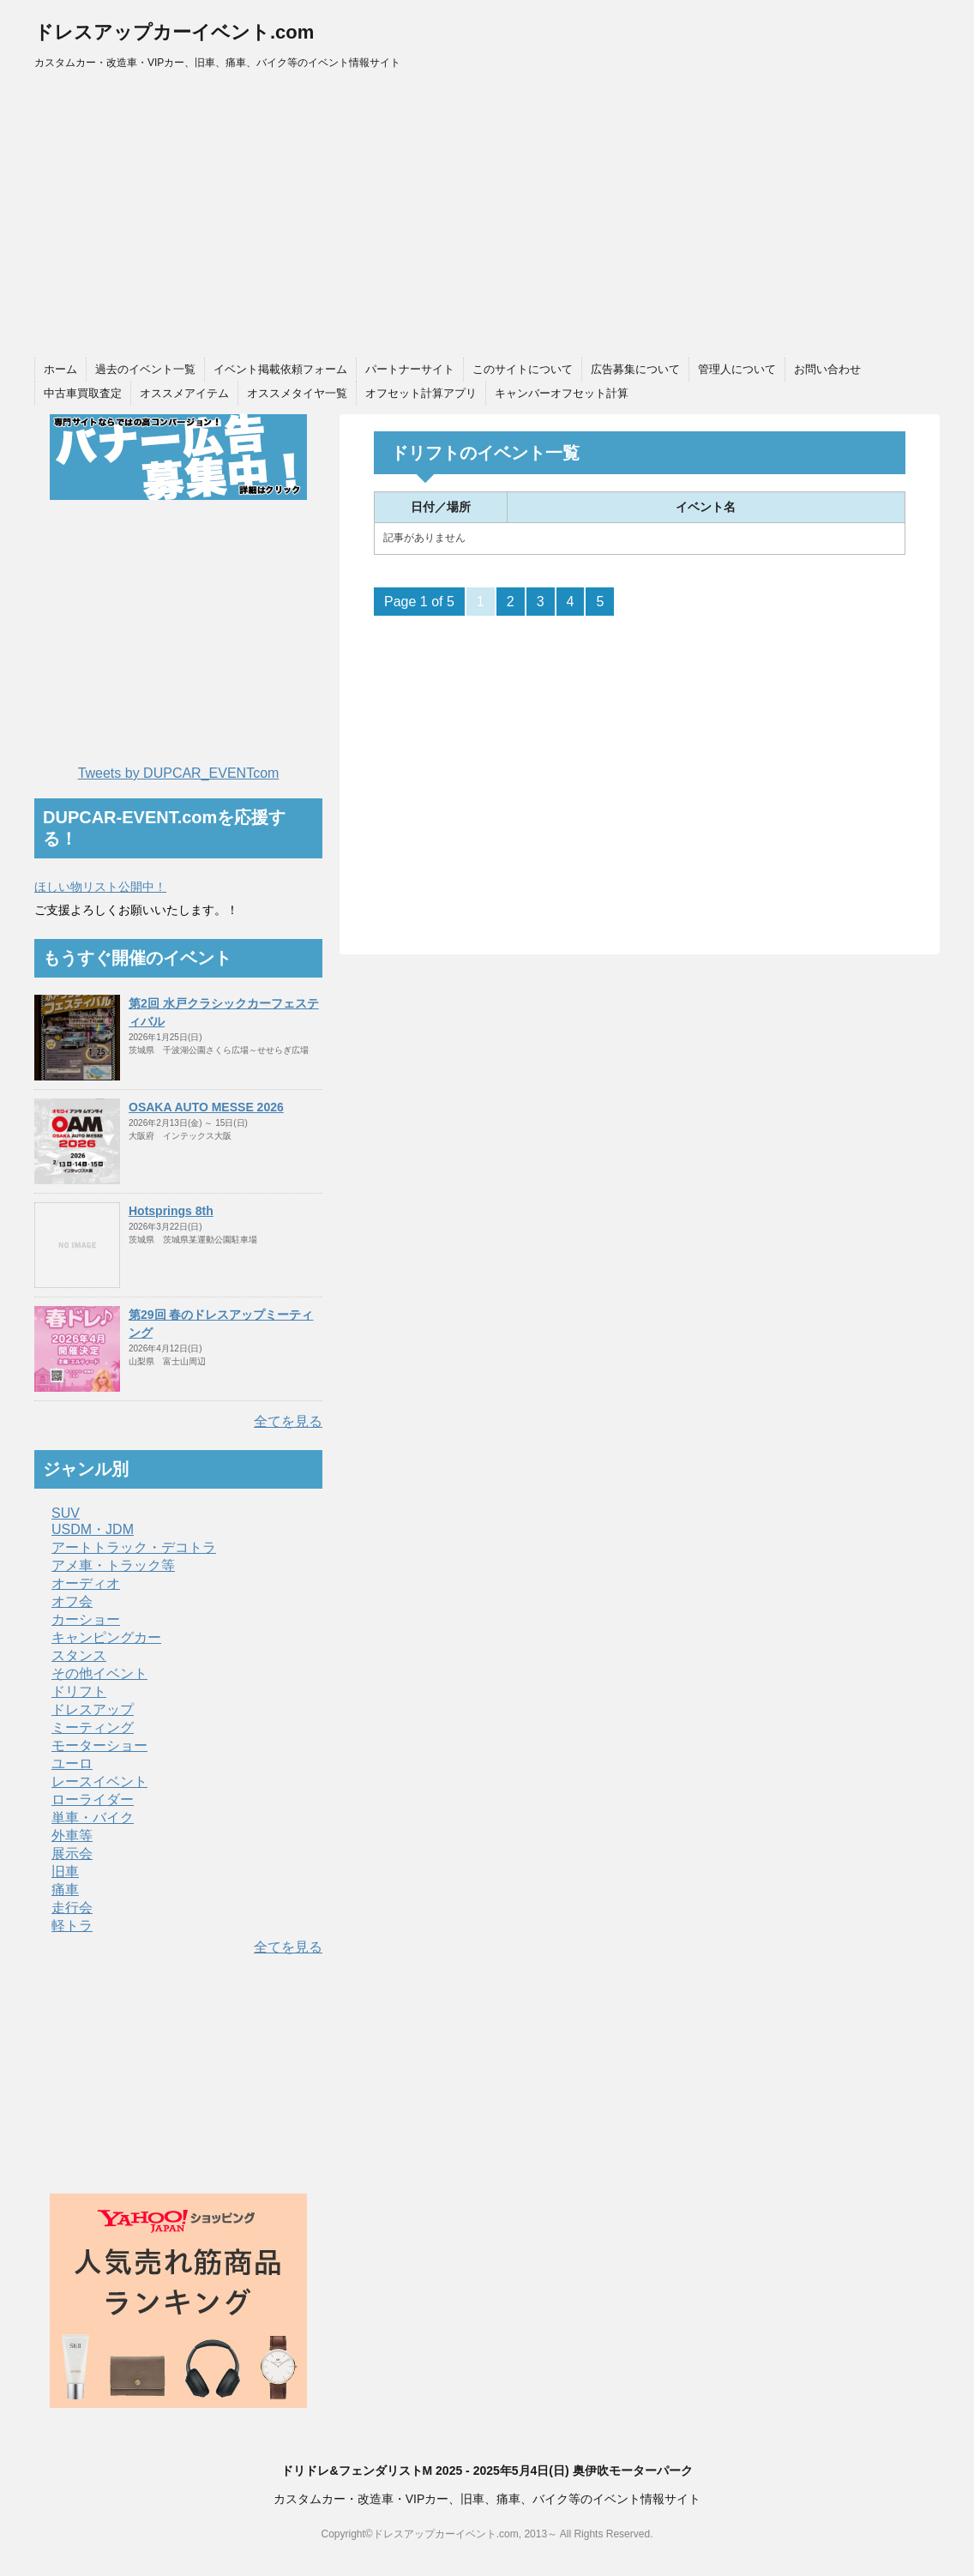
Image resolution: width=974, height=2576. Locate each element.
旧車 (65, 1871)
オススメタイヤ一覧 (297, 393)
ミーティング (92, 1727)
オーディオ (85, 1583)
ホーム (60, 369)
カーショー (85, 1619)
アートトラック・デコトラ (133, 1547)
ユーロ (72, 1763)
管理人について (737, 369)
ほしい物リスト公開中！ (100, 887)
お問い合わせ (827, 369)
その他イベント (99, 1673)
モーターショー (99, 1745)
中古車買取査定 (83, 393)
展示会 (72, 1853)
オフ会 (72, 1601)
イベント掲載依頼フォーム (280, 369)
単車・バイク (92, 1817)
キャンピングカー (106, 1637)
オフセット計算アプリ (421, 393)
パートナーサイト (409, 369)
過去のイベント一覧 (145, 369)
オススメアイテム (184, 393)
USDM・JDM (92, 1529)
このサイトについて (522, 369)
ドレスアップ (92, 1709)
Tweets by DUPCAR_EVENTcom (179, 773)
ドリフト (78, 1691)
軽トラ (72, 1925)
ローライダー (92, 1799)
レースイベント (99, 1781)
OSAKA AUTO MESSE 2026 (206, 1107)
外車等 (72, 1835)
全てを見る (288, 1421)
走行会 (72, 1907)
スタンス (78, 1655)
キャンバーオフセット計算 (561, 393)
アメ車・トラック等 (113, 1565)
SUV (65, 1513)
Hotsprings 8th (171, 1211)
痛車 (65, 1889)
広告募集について (635, 369)
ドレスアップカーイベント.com (174, 32)
